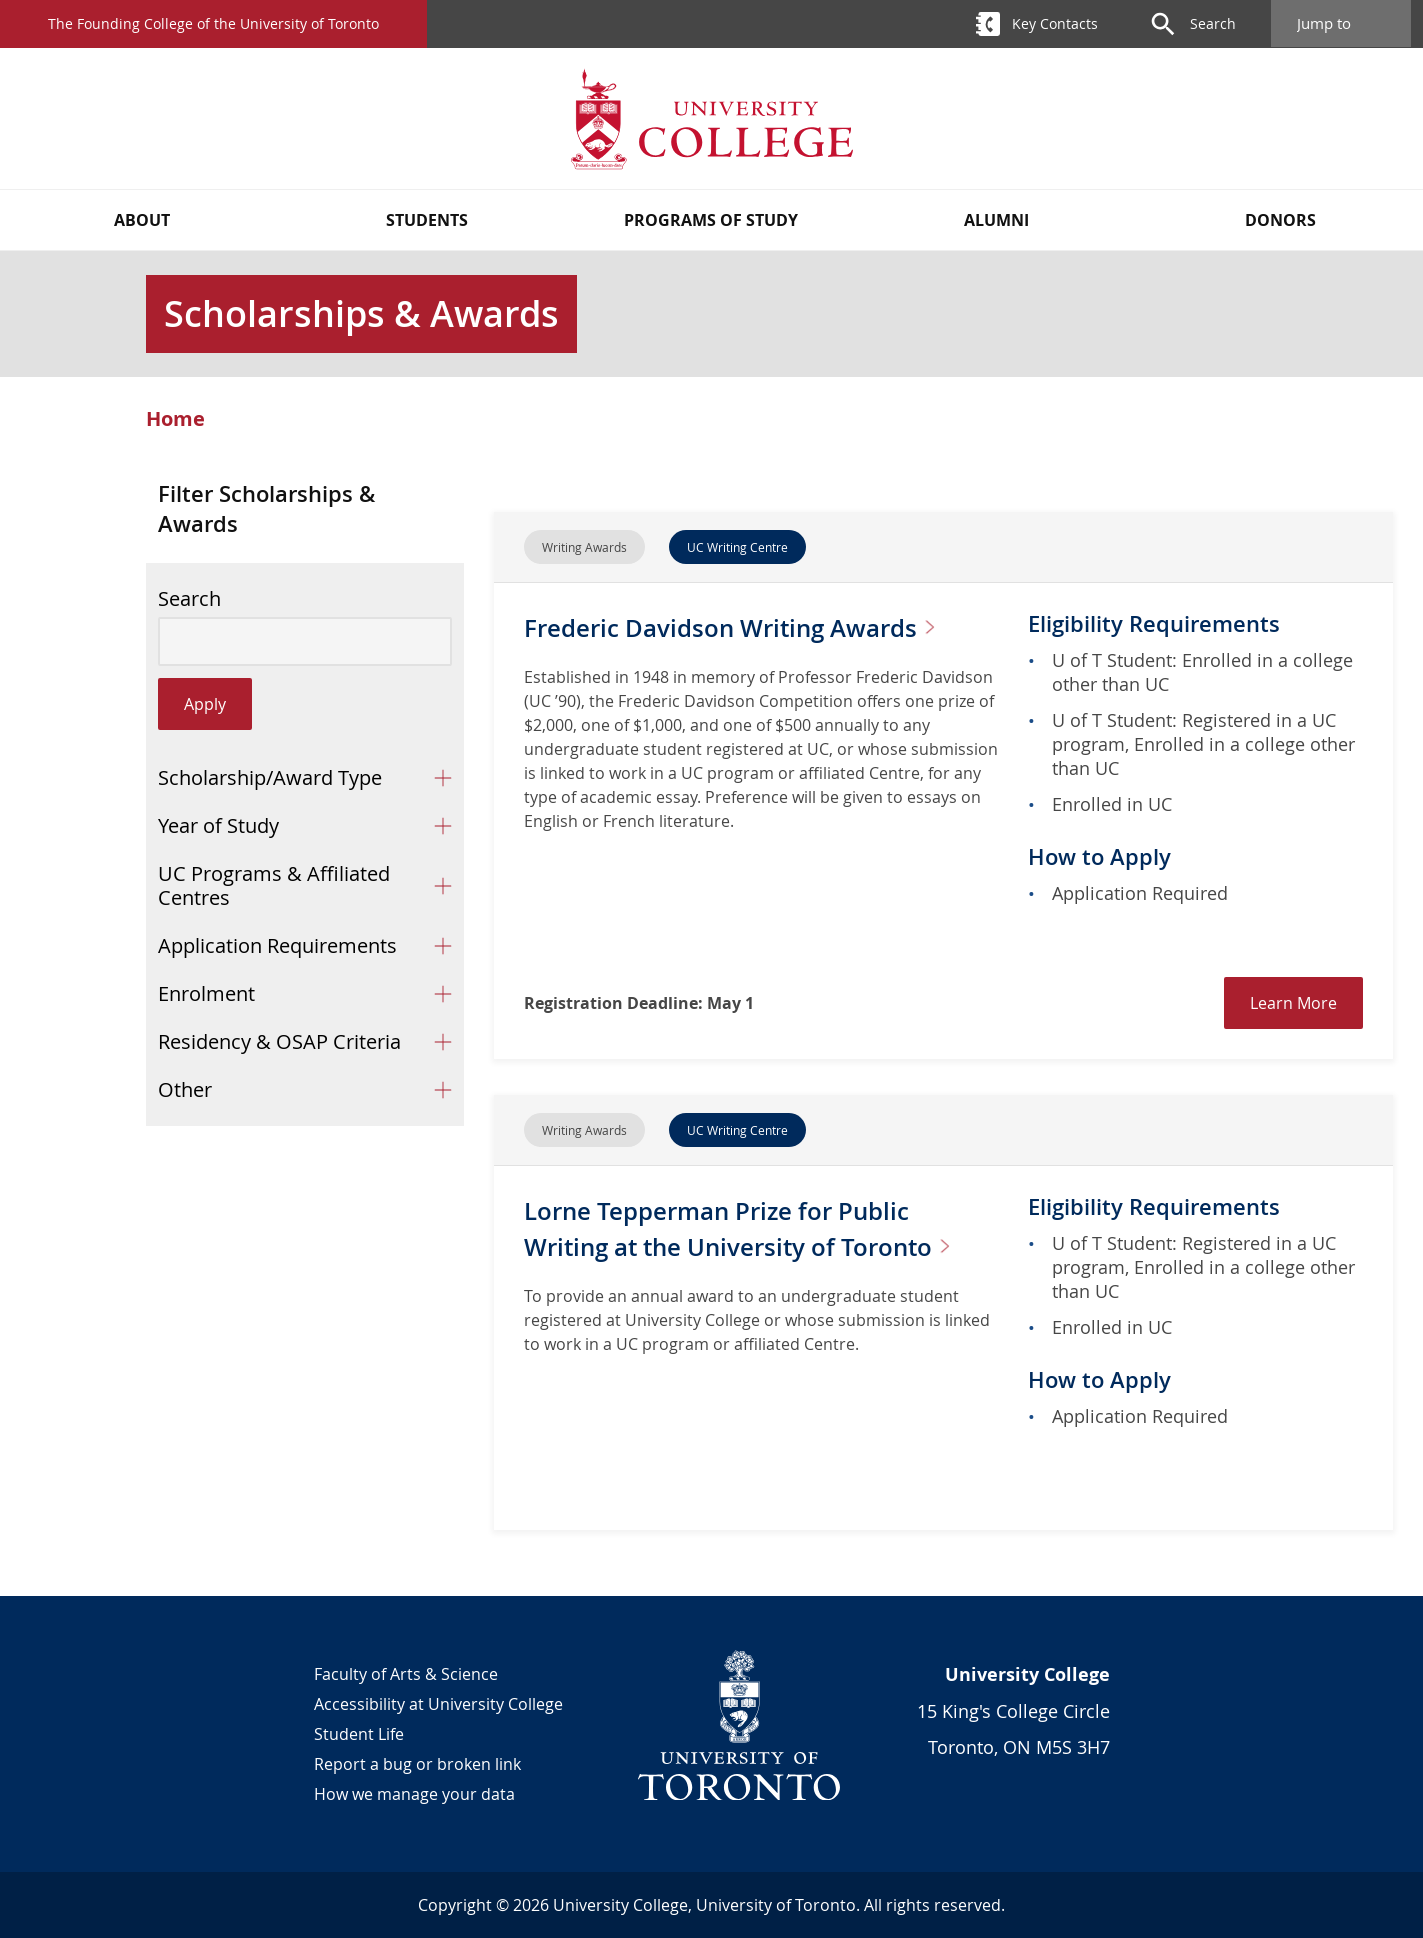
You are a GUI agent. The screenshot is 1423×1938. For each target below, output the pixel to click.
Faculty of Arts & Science (406, 1674)
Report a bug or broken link (417, 1764)
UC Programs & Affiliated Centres (274, 885)
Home (175, 419)
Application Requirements (277, 945)
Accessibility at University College (438, 1704)
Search (189, 599)
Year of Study (218, 825)
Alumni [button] (996, 220)
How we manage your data (414, 1794)
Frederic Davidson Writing (698, 644)
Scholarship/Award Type (270, 777)
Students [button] (427, 220)
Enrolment (206, 993)
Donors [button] (1280, 220)
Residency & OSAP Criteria (279, 1041)
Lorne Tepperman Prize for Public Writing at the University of (747, 1245)
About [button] (142, 220)
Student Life (359, 1734)
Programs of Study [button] (711, 220)
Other (185, 1089)
